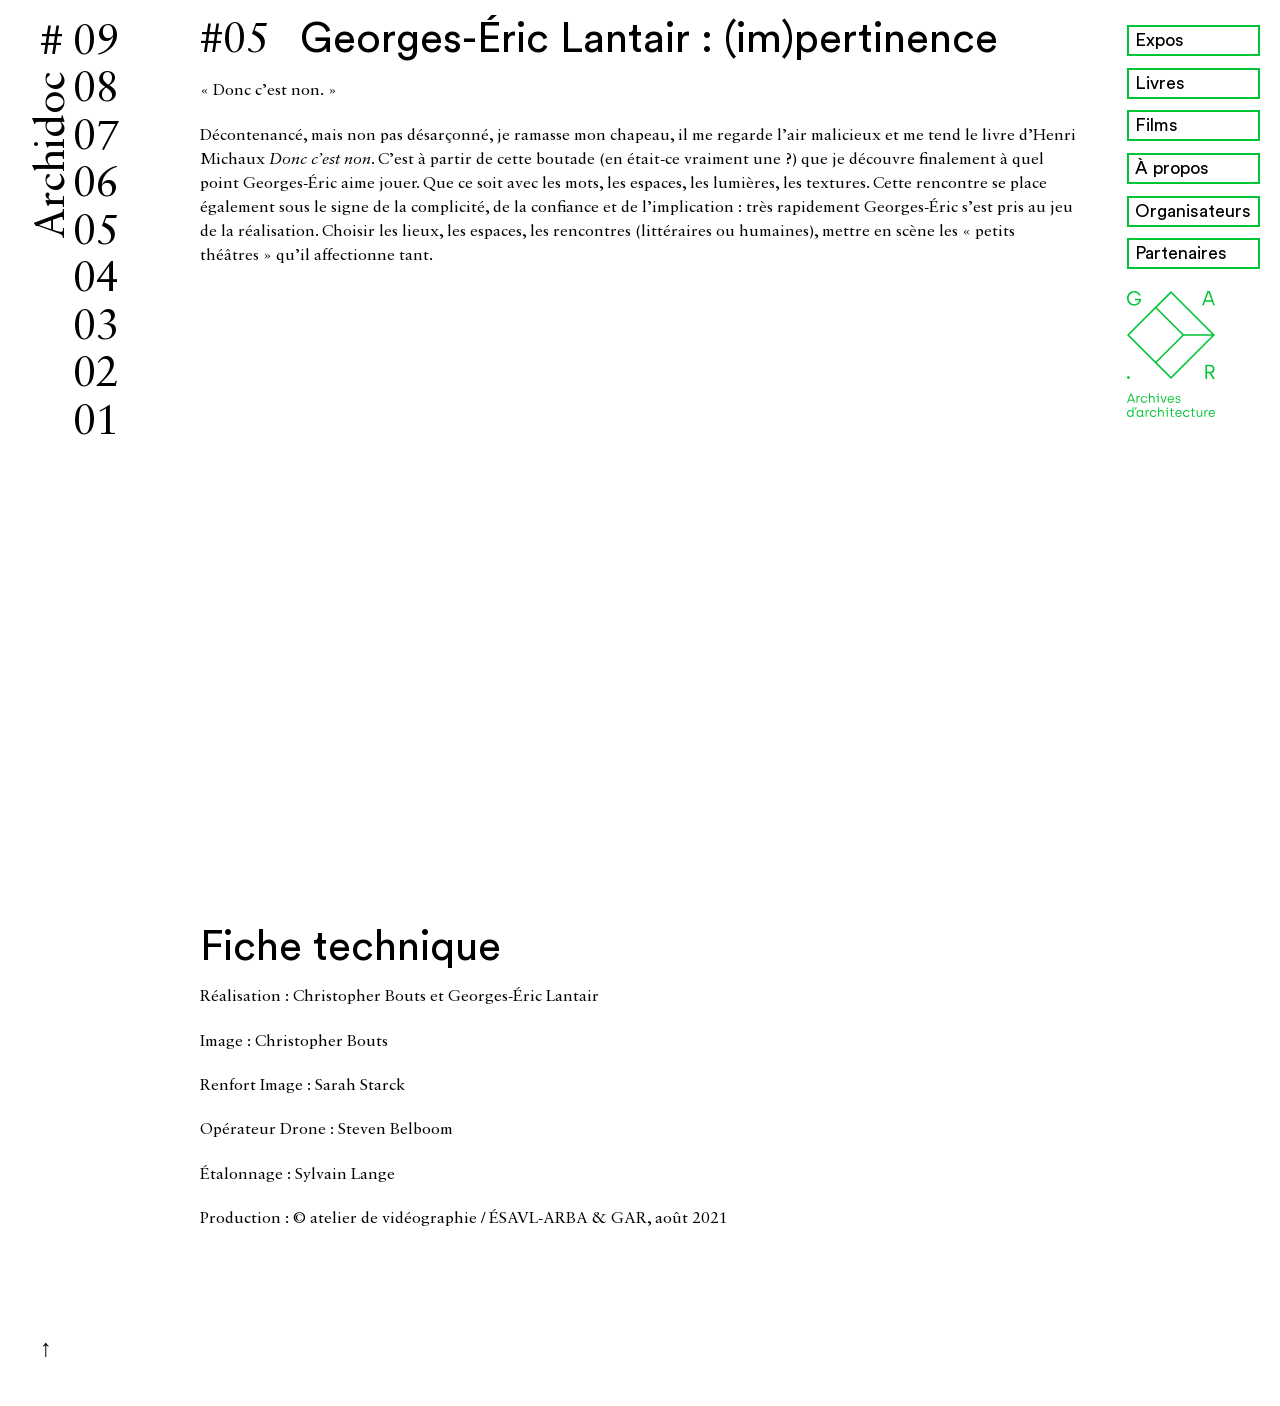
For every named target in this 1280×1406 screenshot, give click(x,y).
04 (96, 280)
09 (96, 43)
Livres (1160, 83)
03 (96, 328)
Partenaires (1181, 253)
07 (96, 138)
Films (1156, 125)
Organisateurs (1193, 211)
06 (96, 185)
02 (96, 375)
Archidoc (53, 155)
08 (96, 90)
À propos (1172, 168)
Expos (1159, 40)
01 (96, 423)
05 (96, 233)
